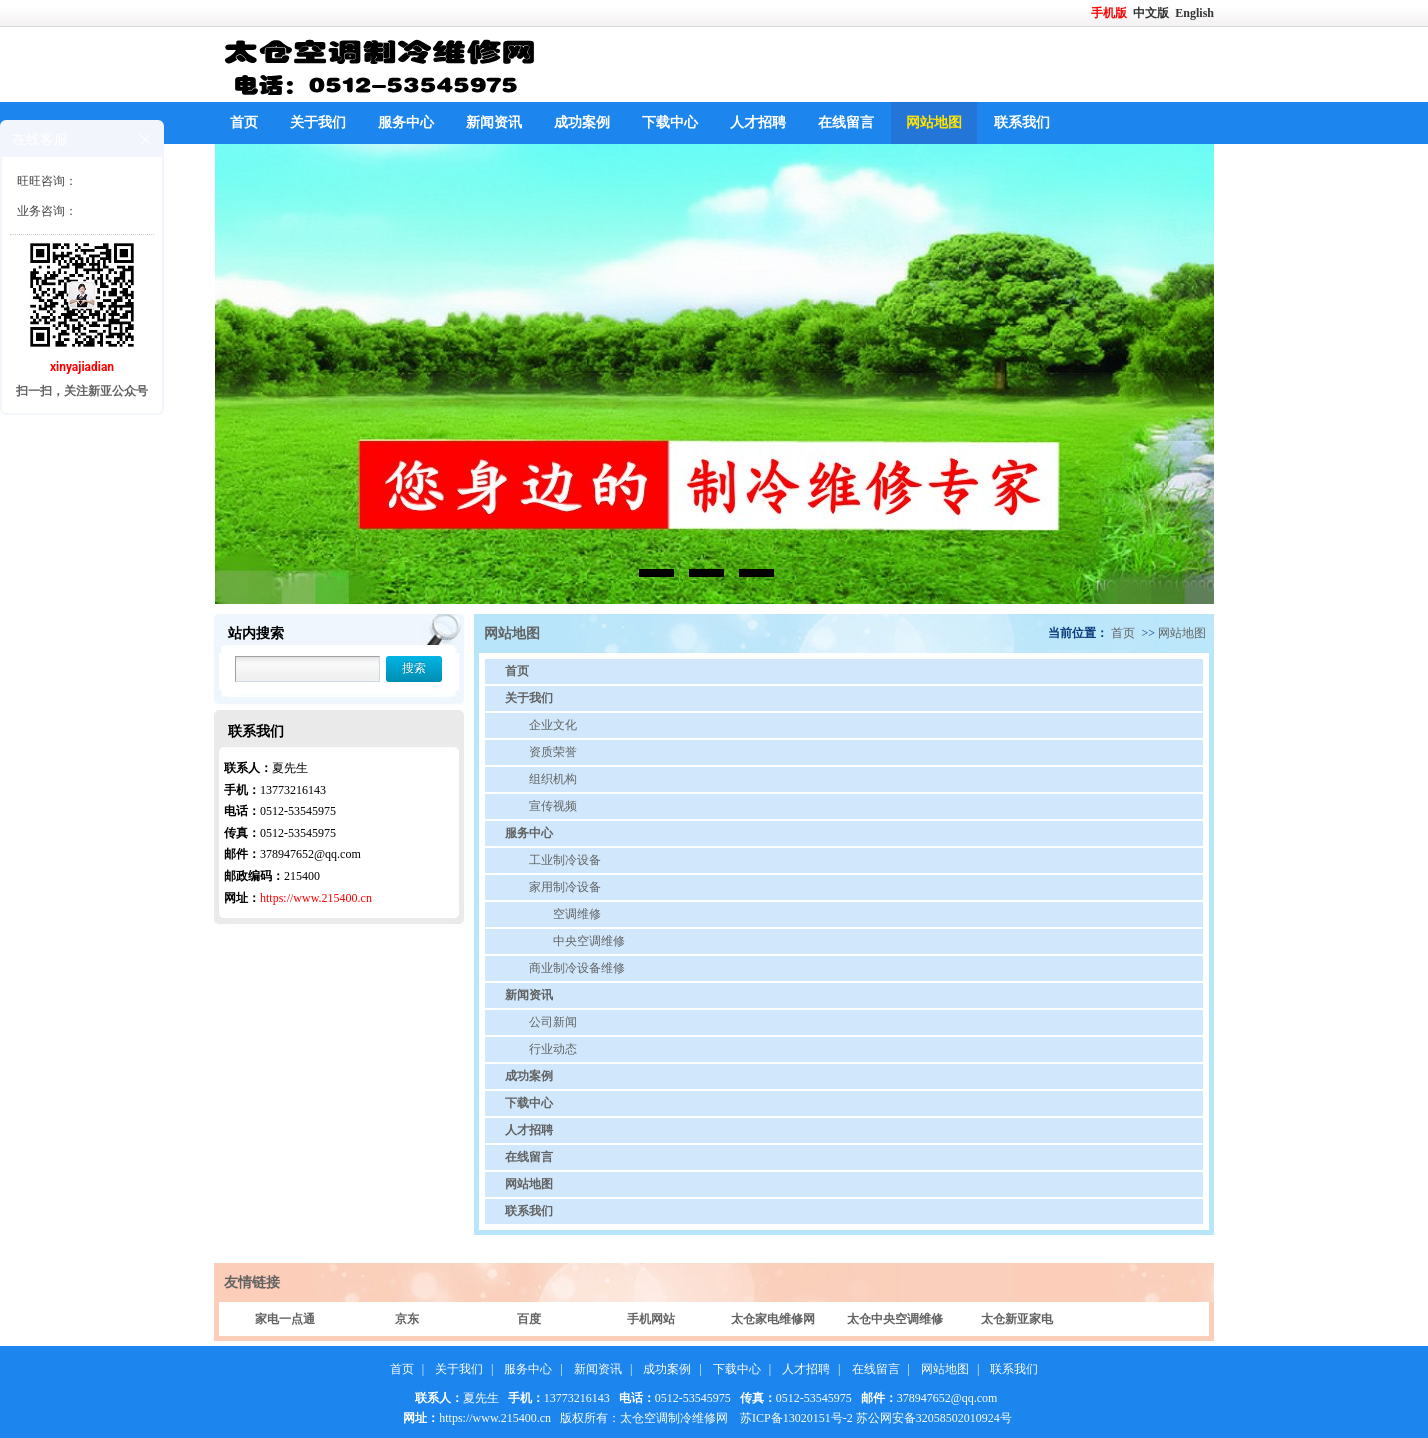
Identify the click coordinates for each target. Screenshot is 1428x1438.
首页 (244, 122)
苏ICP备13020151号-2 (796, 1418)
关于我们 (318, 122)
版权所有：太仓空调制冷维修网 (644, 1418)
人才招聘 (758, 122)
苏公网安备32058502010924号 (934, 1418)
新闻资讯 (494, 122)
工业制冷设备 (565, 860)
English (1194, 13)
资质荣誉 (553, 752)
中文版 (1152, 13)
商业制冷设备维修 (577, 968)
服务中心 (406, 122)
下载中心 (670, 122)
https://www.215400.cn (316, 898)
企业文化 (553, 725)
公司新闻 (553, 1022)
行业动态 (553, 1049)
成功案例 (582, 122)
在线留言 (846, 122)
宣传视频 (553, 806)
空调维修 (577, 914)
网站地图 (934, 122)
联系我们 (1022, 122)
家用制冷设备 (565, 887)
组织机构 (553, 779)
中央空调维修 (589, 941)
